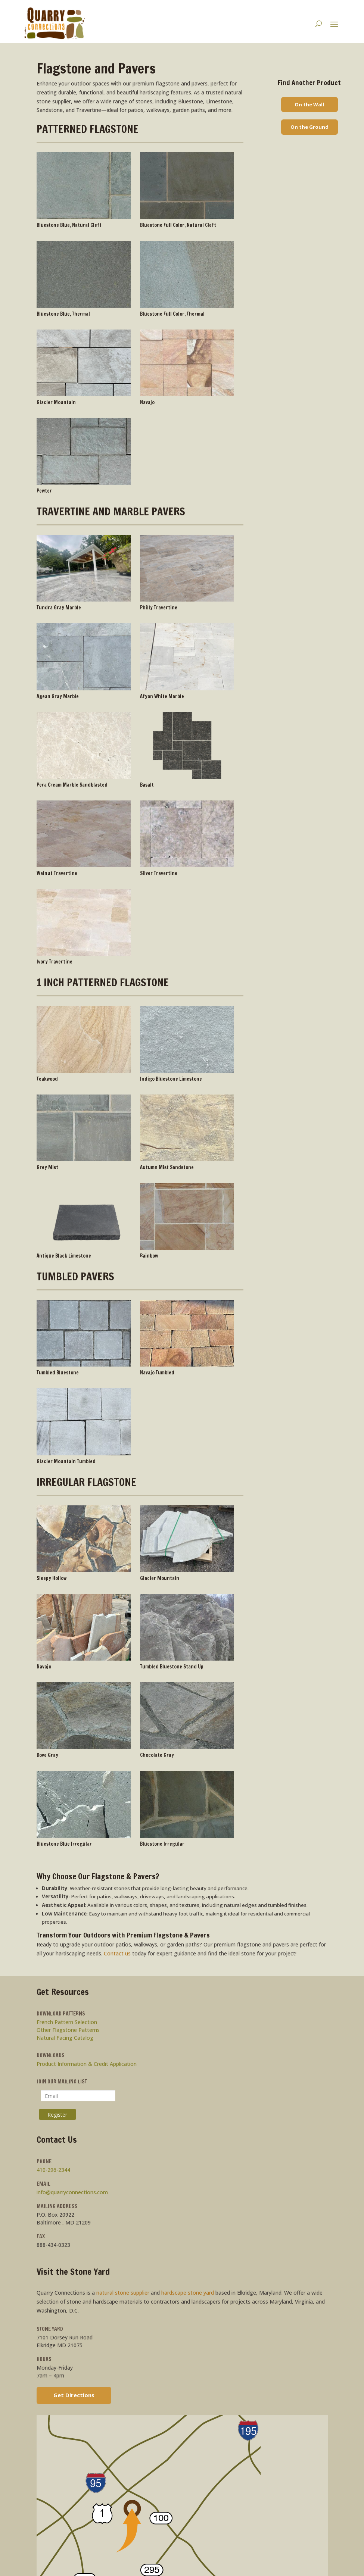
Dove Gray (47, 1755)
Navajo (147, 402)
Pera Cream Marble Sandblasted (72, 784)
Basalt (147, 784)
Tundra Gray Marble (59, 607)
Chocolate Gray (157, 1755)
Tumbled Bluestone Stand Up (171, 1666)
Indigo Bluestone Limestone (171, 1078)
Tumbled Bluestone (58, 1372)
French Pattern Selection (67, 2022)
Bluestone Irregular (162, 1843)
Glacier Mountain (56, 402)
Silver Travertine (158, 873)
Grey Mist (47, 1167)
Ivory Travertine (54, 961)
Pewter (44, 490)
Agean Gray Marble (58, 696)
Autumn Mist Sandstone (167, 1167)
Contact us (117, 1953)
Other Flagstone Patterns (68, 2029)
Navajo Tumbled (157, 1372)
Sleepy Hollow (51, 1578)
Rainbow (149, 1255)
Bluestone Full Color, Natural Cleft (178, 225)
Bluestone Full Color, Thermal (172, 313)
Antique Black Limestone (64, 1255)
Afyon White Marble (162, 696)
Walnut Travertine (57, 873)
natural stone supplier (122, 2292)
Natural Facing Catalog (65, 2037)
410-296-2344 (53, 2169)
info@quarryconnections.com (72, 2192)
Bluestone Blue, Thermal (63, 313)
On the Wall (309, 104)
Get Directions (73, 2395)
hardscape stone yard (187, 2292)
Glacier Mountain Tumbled (66, 1461)
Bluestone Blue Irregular (64, 1843)
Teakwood (47, 1078)
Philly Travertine (158, 607)
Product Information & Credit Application (87, 2063)
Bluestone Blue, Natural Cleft (69, 225)
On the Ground (309, 127)
